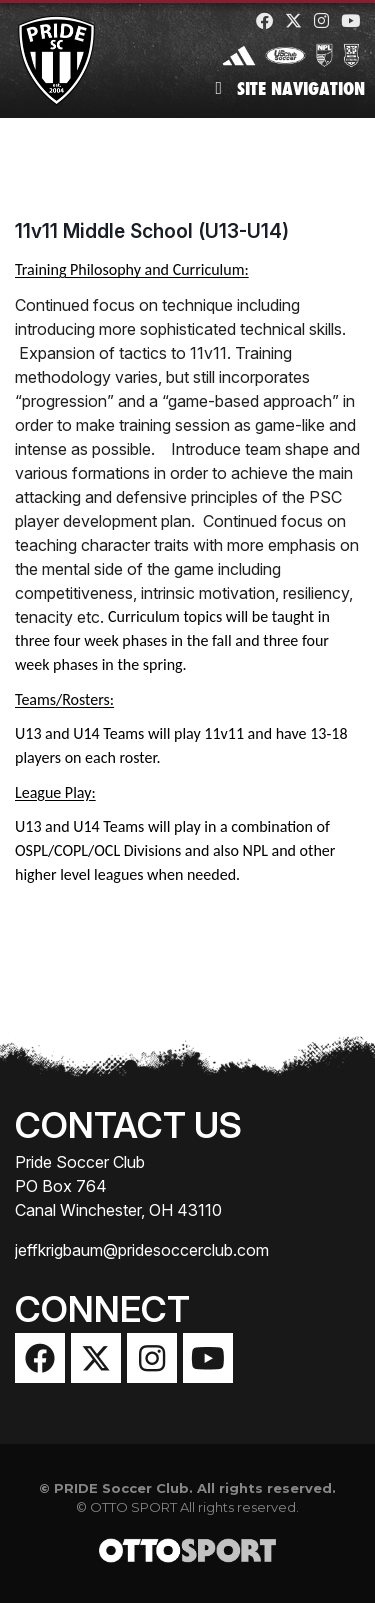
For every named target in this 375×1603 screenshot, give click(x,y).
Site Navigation (290, 88)
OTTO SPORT (133, 1507)
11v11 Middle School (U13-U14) (152, 231)
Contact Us (128, 1125)
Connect (102, 1309)
